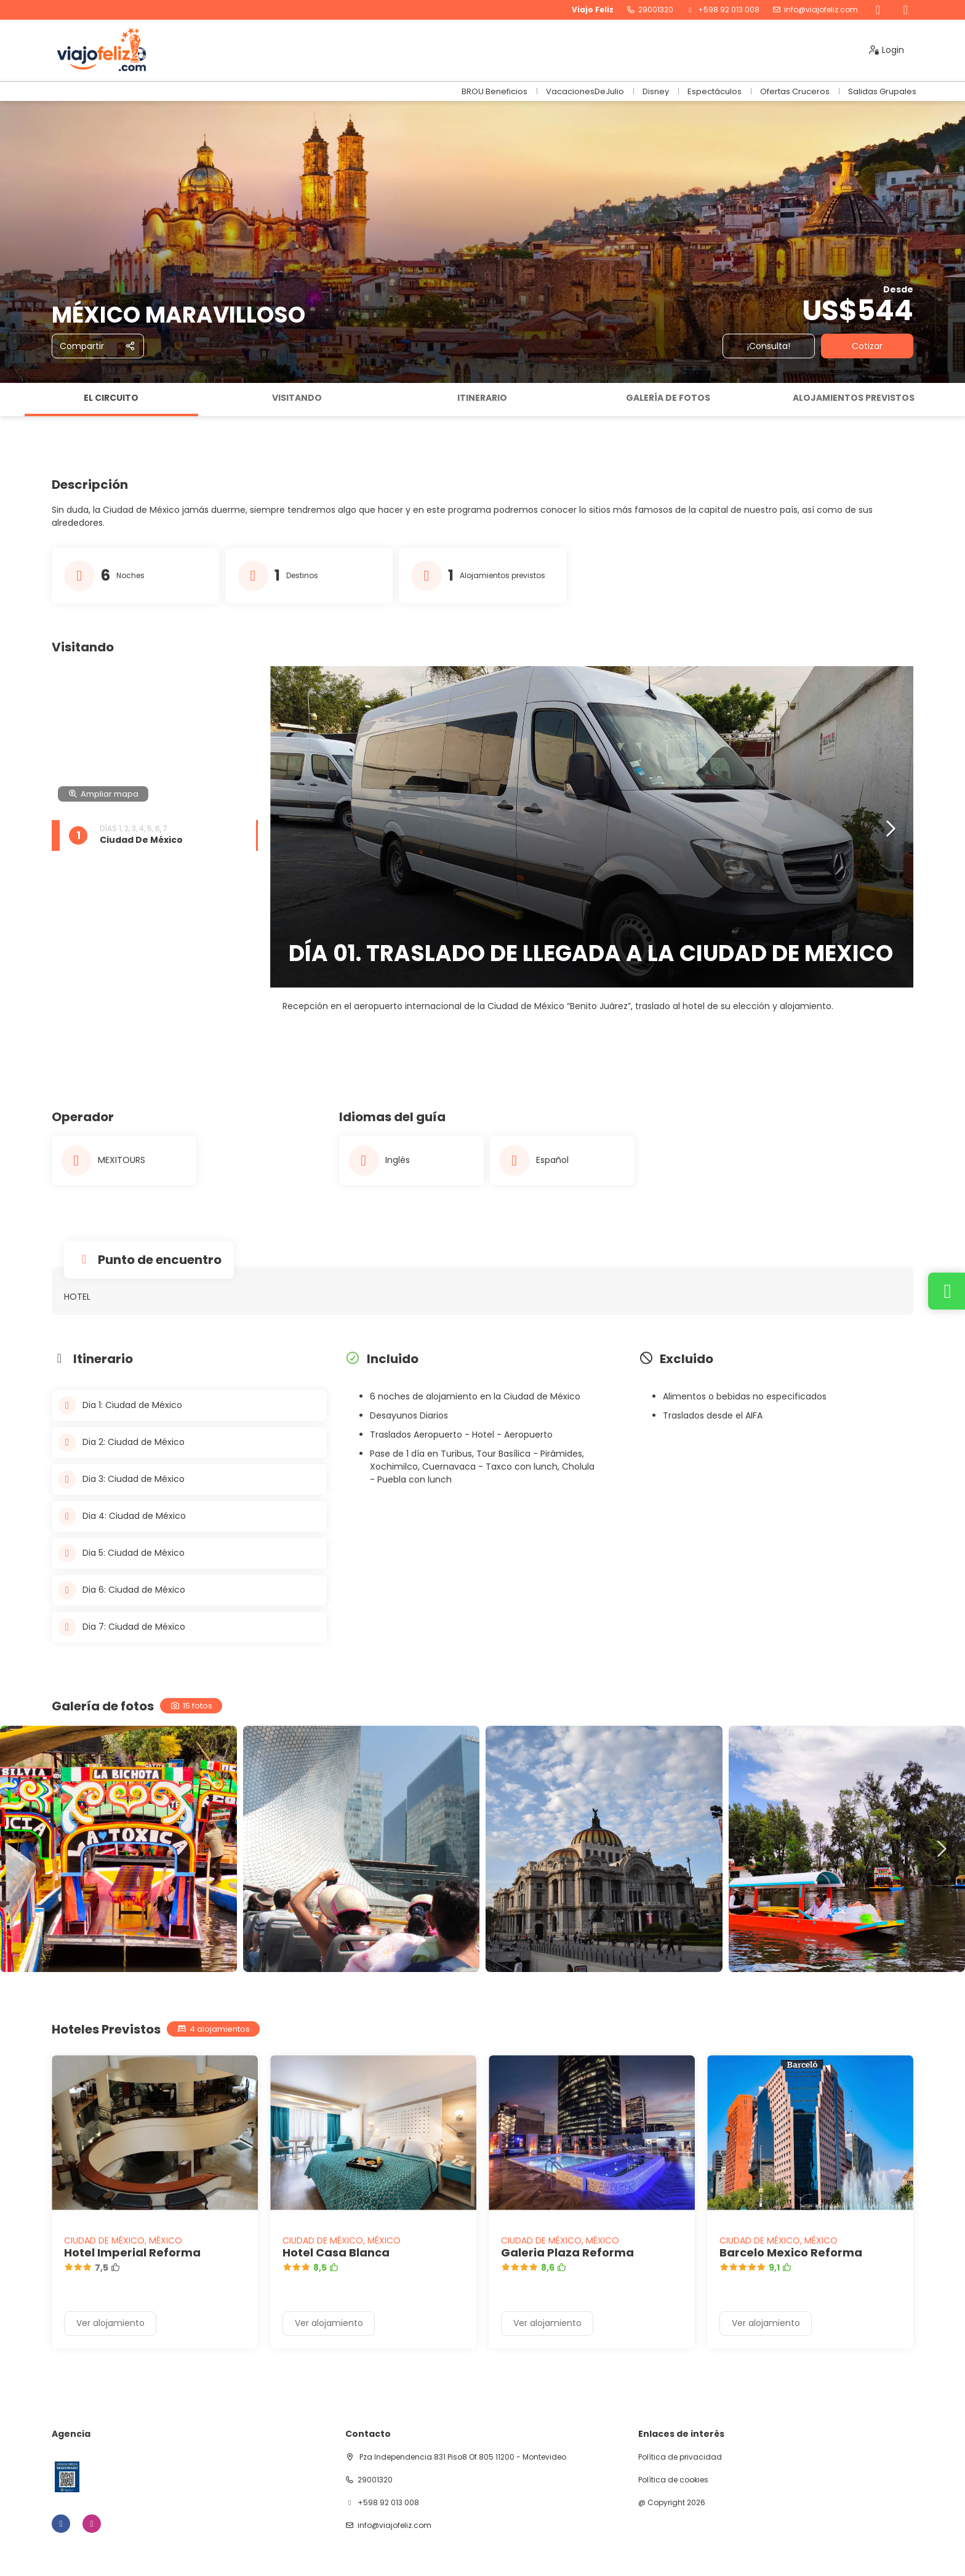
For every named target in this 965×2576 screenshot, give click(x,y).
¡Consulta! (768, 346)
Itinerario (482, 398)
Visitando (297, 398)
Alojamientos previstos (854, 398)
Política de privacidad (680, 2457)
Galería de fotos (668, 398)
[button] (890, 829)
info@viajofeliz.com (821, 10)
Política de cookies (673, 2480)
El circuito (111, 398)
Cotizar (867, 346)
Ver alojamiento (110, 2323)
